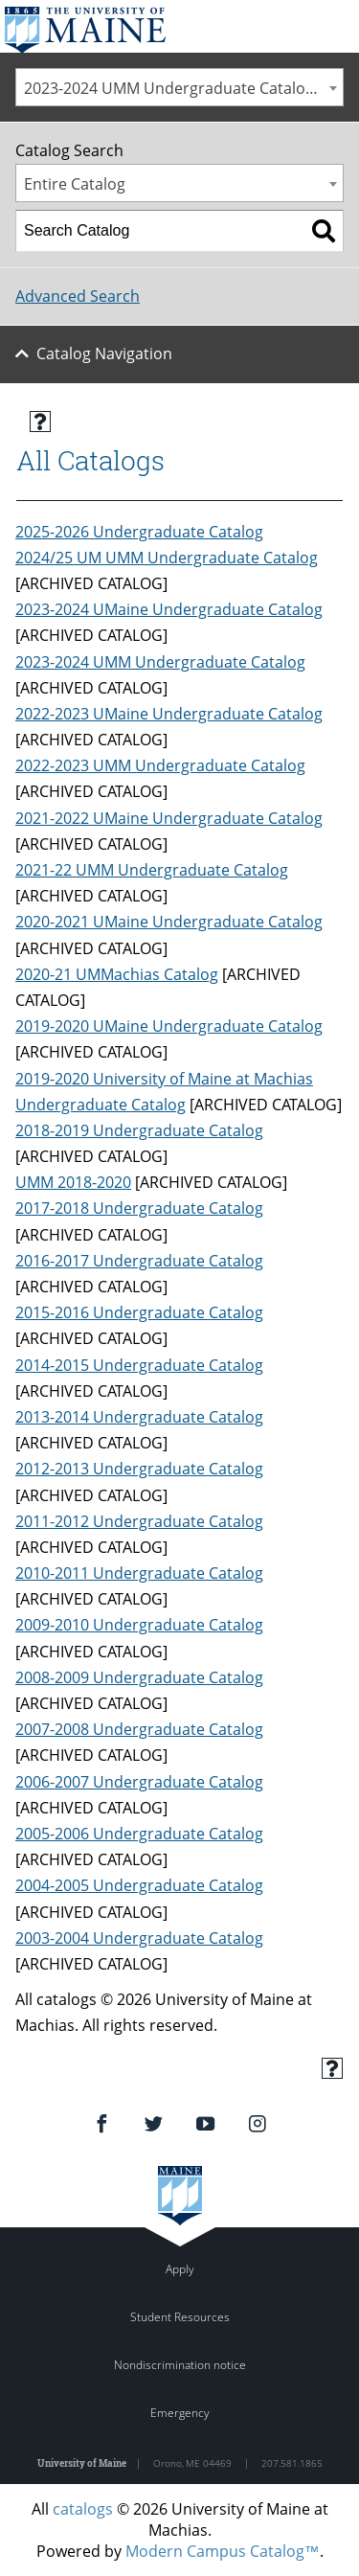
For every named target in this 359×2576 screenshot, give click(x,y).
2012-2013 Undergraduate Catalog (139, 1468)
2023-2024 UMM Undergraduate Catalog (160, 661)
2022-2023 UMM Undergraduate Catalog (160, 765)
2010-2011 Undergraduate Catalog (139, 1573)
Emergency (180, 2413)
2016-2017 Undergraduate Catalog (139, 1260)
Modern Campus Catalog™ (222, 2551)
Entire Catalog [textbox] (74, 183)
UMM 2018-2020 (73, 1182)
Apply (180, 2269)
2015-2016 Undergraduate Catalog (139, 1312)
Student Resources (180, 2317)
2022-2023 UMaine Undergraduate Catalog (169, 713)
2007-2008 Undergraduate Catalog (139, 1729)
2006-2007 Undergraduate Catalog (139, 1781)
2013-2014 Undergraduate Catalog (139, 1416)
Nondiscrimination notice (180, 2365)
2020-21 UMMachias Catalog (116, 974)
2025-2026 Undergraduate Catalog (139, 531)
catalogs (83, 2508)
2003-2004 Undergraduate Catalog (139, 1938)
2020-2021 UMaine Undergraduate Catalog (169, 921)
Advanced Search (77, 296)
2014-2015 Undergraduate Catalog (139, 1365)
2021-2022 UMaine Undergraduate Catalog (169, 818)
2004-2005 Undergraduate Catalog (139, 1885)
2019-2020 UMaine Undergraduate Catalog (169, 1026)
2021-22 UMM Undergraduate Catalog (151, 869)
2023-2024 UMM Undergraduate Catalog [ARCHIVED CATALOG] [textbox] (183, 88)
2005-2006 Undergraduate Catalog (139, 1833)
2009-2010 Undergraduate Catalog (139, 1624)
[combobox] (179, 87)
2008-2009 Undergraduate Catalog (139, 1677)
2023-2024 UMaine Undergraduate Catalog (169, 609)
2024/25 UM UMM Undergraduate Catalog (166, 557)
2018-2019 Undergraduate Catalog (139, 1130)
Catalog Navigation (104, 353)
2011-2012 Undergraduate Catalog (139, 1521)
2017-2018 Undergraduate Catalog (139, 1208)
